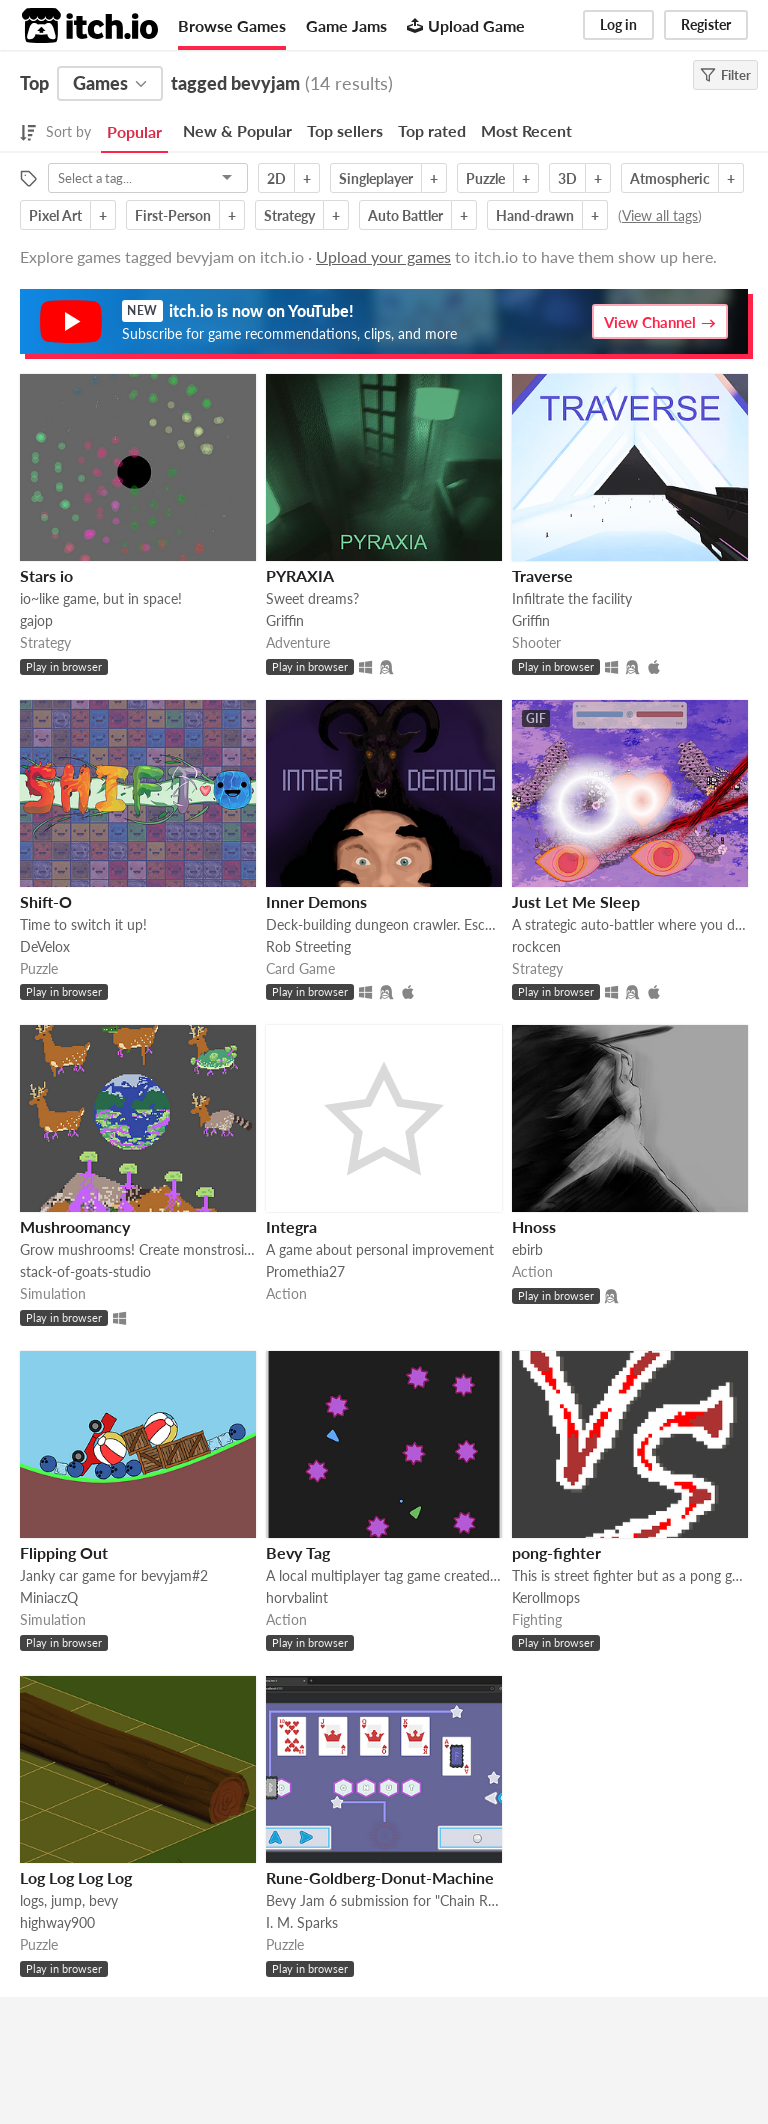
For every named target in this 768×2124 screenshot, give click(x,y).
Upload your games (383, 256)
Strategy (289, 215)
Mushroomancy (75, 1226)
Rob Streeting (308, 946)
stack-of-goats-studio (85, 1271)
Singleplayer (376, 178)
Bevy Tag (298, 1552)
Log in (618, 24)
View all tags (660, 215)
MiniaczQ (49, 1597)
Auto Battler (405, 215)
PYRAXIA (300, 575)
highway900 (57, 1922)
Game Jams (346, 25)
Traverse (542, 575)
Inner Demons (316, 901)
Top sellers (345, 130)
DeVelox (45, 946)
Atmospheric (670, 178)
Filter (725, 75)
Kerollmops (546, 1597)
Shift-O (46, 901)
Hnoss (534, 1226)
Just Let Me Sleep (576, 901)
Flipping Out (64, 1552)
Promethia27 (305, 1271)
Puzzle (485, 178)
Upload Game (466, 25)
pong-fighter (556, 1552)
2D (276, 178)
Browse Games (232, 25)
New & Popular (237, 130)
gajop (36, 620)
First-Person (173, 215)
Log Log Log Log (76, 1877)
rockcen (536, 946)
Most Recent (526, 130)
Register (706, 24)
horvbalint (297, 1597)
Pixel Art (55, 215)
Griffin (285, 620)
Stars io (46, 575)
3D (567, 178)
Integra (291, 1226)
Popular (134, 131)
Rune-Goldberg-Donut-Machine (380, 1877)
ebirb (527, 1249)
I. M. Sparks (302, 1922)
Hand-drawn (535, 215)
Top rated (432, 130)
